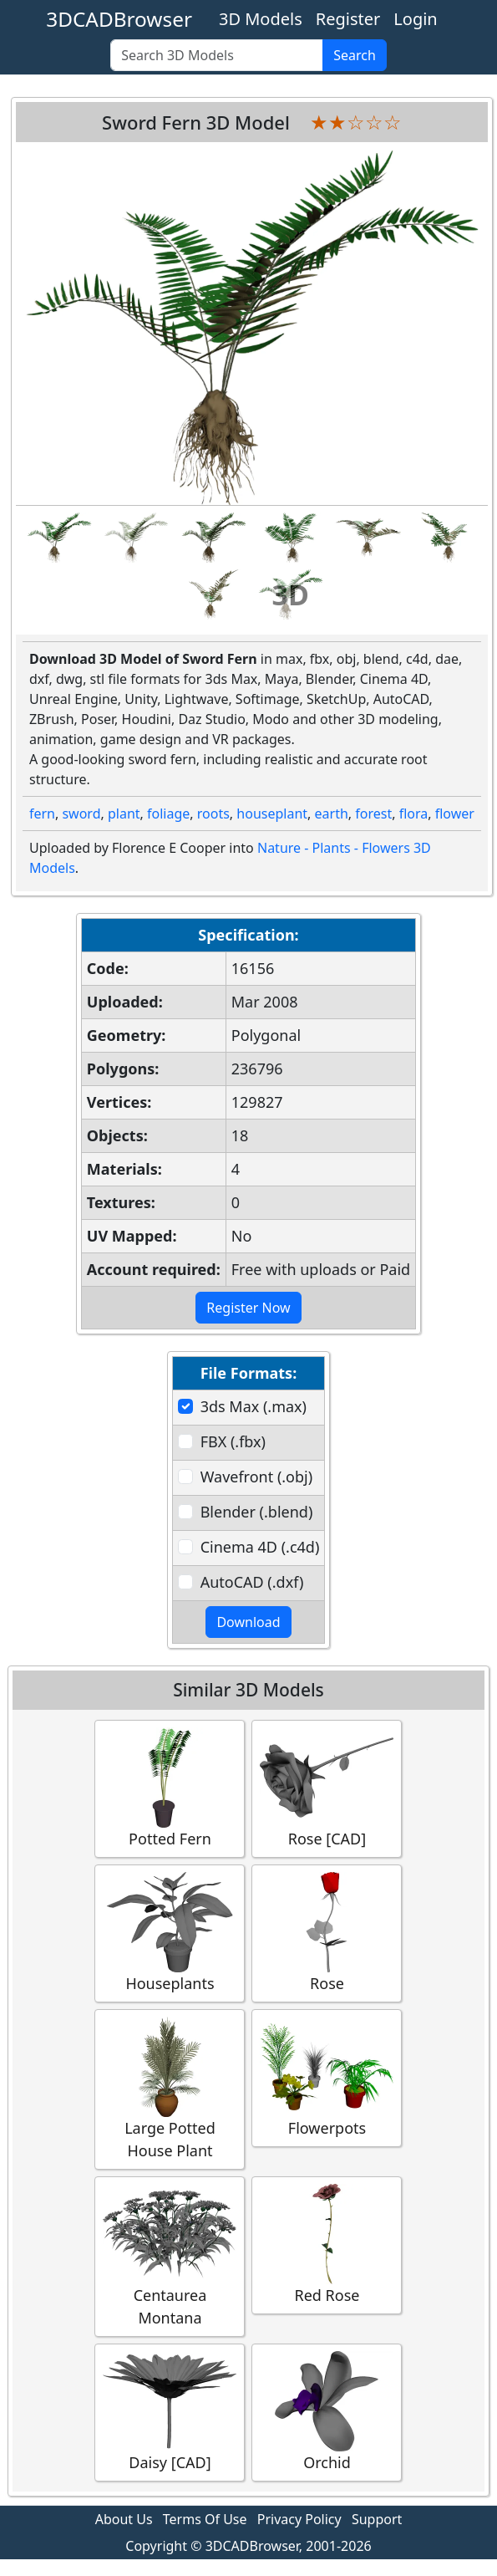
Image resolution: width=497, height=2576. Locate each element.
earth (331, 813)
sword (81, 813)
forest (373, 813)
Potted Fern (169, 1788)
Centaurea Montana (169, 2256)
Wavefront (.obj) (256, 1477)
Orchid (326, 2411)
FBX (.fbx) (233, 1441)
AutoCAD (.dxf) (252, 1582)
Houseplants (169, 1932)
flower (454, 813)
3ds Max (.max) (253, 1406)
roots (213, 813)
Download (248, 1622)
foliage (168, 813)
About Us (124, 2519)
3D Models (260, 19)
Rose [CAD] (326, 1788)
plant (124, 813)
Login (415, 19)
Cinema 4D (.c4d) (260, 1547)
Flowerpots (326, 2077)
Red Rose (326, 2244)
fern (42, 813)
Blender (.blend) (256, 1512)
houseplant (271, 813)
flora (414, 813)
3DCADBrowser (119, 19)
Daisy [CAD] (169, 2411)
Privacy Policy (299, 2519)
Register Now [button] (248, 1307)
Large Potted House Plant (169, 2088)
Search (354, 55)
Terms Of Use (205, 2519)
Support (377, 2519)
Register (348, 19)
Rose (326, 1932)
